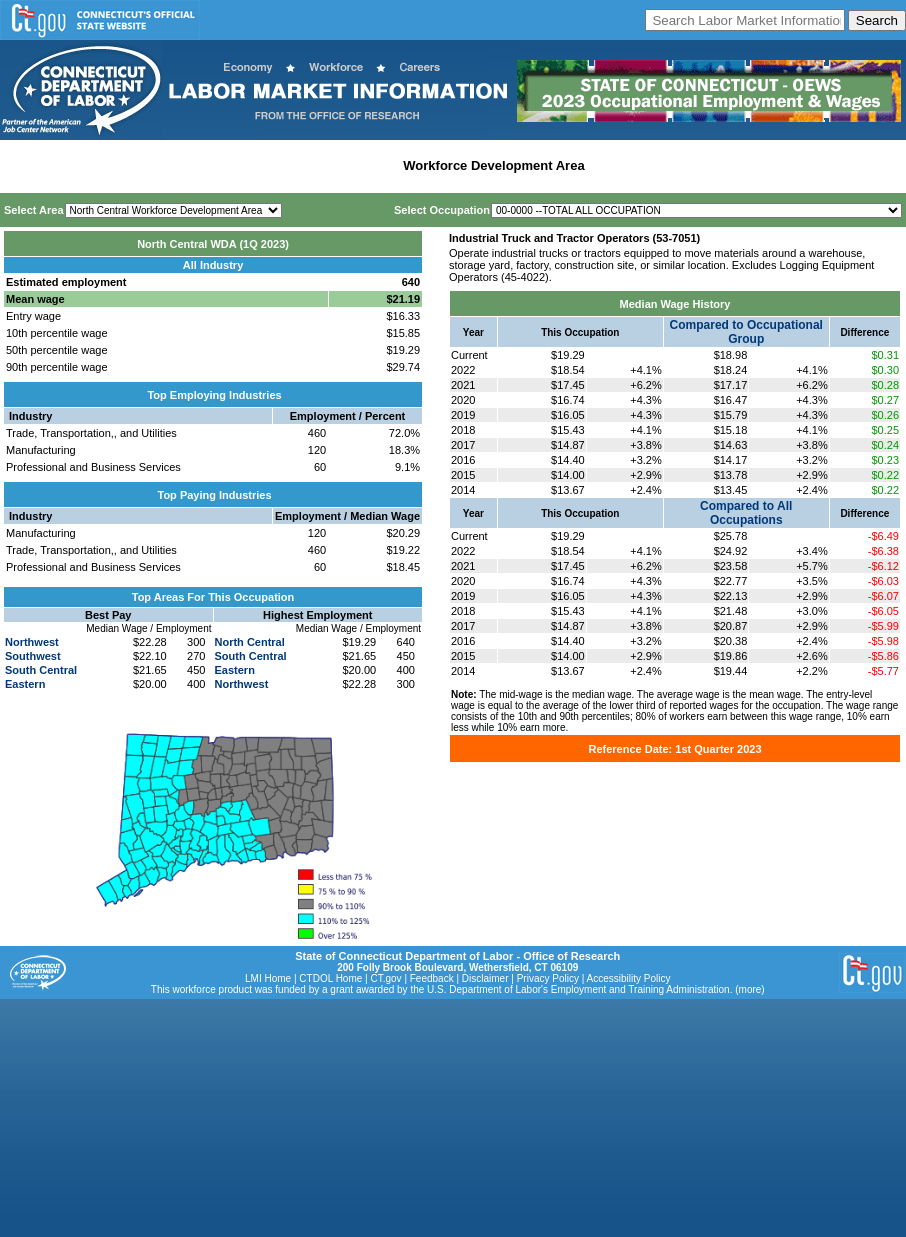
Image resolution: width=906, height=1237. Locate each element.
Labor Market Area (337, 165)
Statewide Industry (218, 165)
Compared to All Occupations (746, 513)
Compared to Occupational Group (746, 332)
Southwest (33, 656)
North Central (250, 642)
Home (23, 165)
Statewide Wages (103, 165)
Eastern (25, 684)
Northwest (32, 642)
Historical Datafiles (651, 165)
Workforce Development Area (493, 165)
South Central (41, 670)
